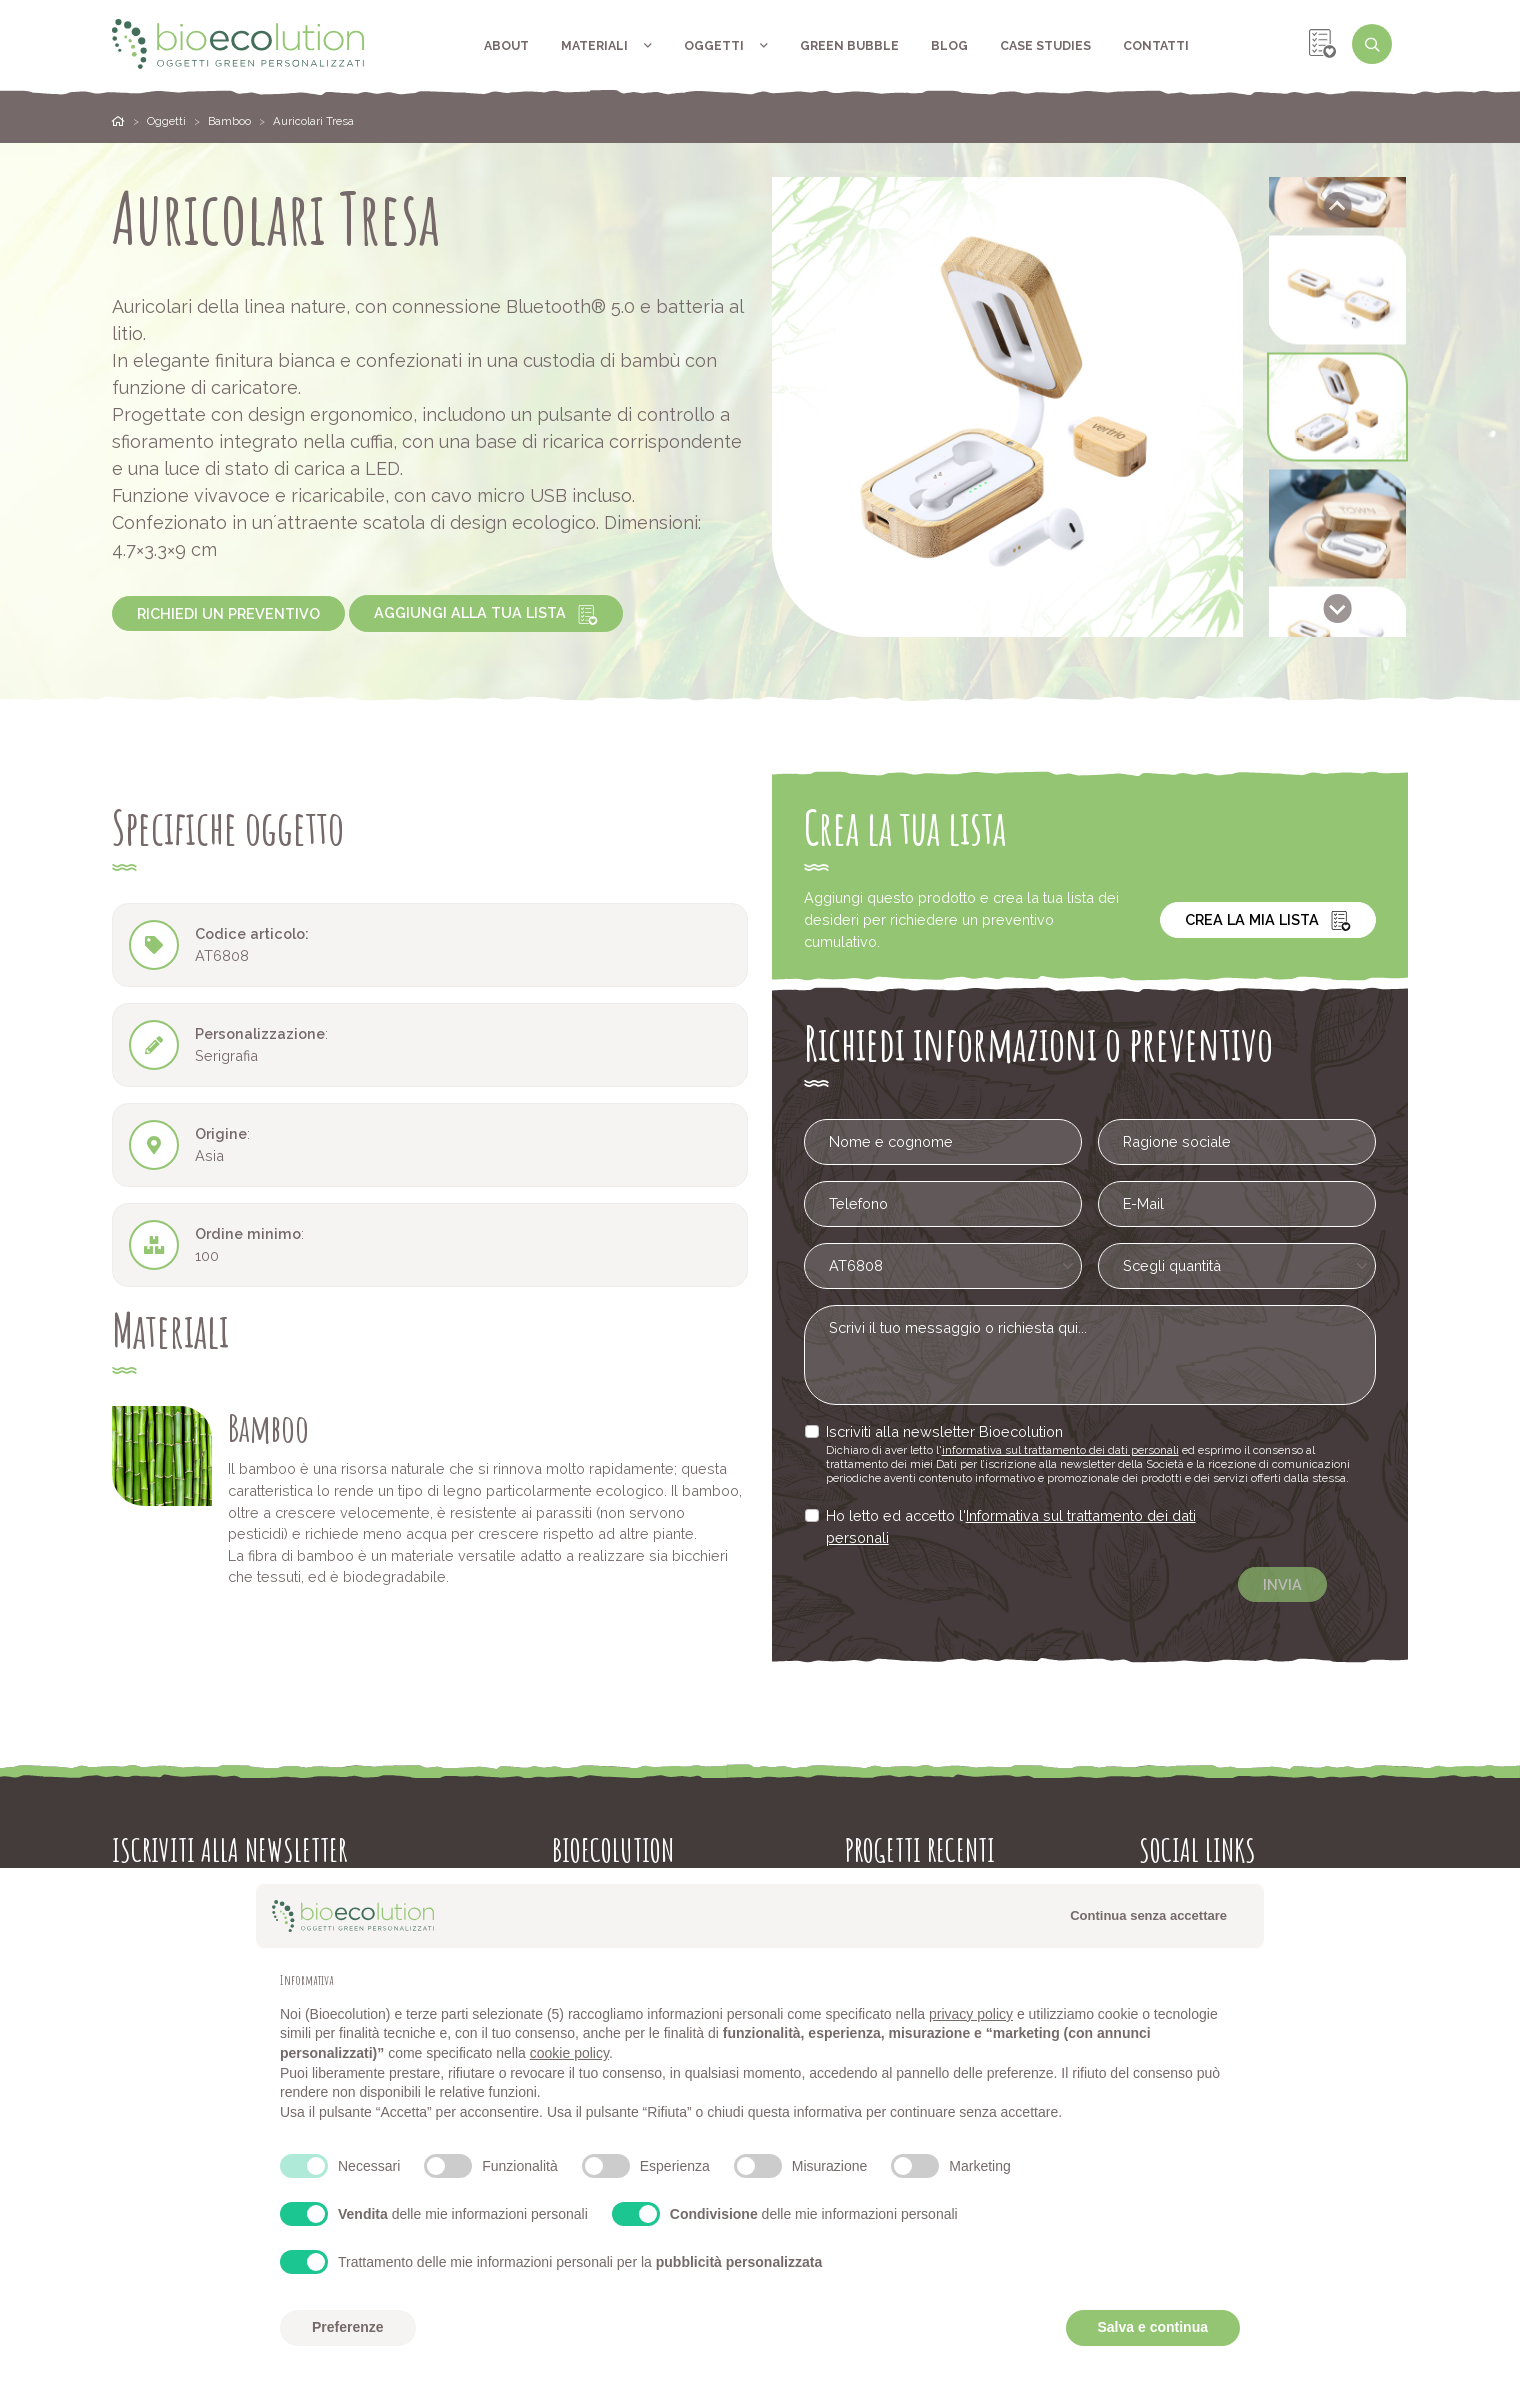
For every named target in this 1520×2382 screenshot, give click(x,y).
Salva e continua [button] (1153, 2327)
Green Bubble (849, 45)
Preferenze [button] (348, 2327)
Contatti (1156, 45)
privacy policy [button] (971, 2014)
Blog (949, 45)
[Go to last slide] (1337, 206)
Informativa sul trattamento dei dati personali (1023, 1521)
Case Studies (1045, 45)
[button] (1337, 290)
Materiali (606, 45)
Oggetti (726, 45)
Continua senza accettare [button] (1148, 1915)
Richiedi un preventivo (228, 613)
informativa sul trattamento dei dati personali (1065, 1449)
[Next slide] (1337, 608)
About (506, 45)
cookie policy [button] (569, 2053)
